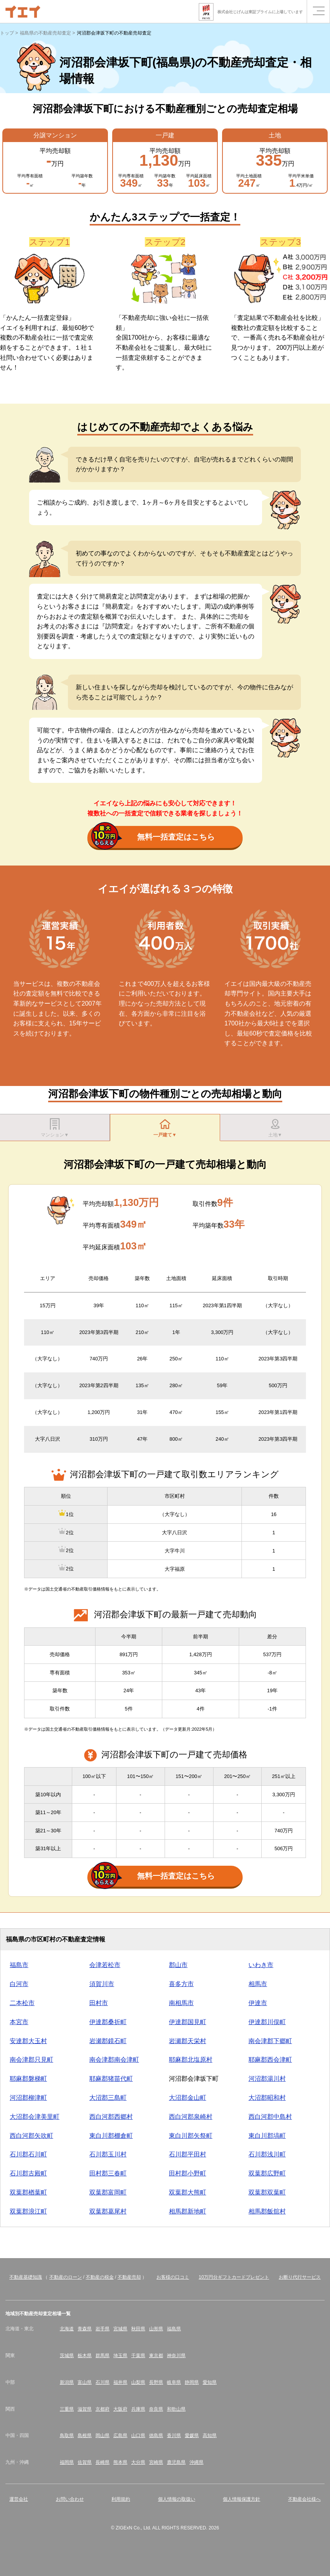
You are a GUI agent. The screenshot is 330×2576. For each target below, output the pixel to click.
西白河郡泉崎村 (190, 2120)
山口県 (138, 2439)
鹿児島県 (176, 2466)
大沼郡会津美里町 (34, 2120)
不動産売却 (129, 2280)
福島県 (174, 2332)
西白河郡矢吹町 (31, 2139)
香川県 (174, 2439)
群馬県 (102, 2359)
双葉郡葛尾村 (108, 2215)
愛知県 (210, 2386)
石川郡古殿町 (28, 2177)
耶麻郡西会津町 (270, 2063)
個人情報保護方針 (241, 2503)
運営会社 (18, 2503)
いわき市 (260, 1968)
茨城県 (67, 2359)
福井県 (120, 2386)
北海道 (67, 2332)
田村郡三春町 (108, 2177)
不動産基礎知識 (25, 2280)
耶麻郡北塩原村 (190, 2063)
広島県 (120, 2439)
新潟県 (67, 2386)
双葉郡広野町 (267, 2177)
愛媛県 (192, 2439)
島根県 (85, 2439)
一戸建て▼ (165, 1128)
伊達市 (257, 2007)
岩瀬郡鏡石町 (108, 2044)
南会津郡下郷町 (270, 2044)
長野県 (156, 2386)
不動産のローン (65, 2280)
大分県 (138, 2466)
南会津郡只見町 (31, 2063)
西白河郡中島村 (270, 2120)
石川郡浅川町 (267, 2158)
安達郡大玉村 (28, 2044)
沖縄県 (196, 2466)
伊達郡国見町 (187, 2026)
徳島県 (156, 2439)
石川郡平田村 (187, 2158)
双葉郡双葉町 (267, 2196)
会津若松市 (104, 1968)
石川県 (102, 2386)
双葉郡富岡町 (108, 2196)
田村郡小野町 (187, 2177)
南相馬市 (181, 2007)
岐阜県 (174, 2386)
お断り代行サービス (300, 2280)
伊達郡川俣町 (267, 2026)
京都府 (102, 2412)
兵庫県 (138, 2412)
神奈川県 (176, 2359)
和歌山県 (176, 2412)
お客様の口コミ (172, 2280)
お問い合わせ (70, 2503)
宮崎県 (156, 2466)
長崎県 (102, 2466)
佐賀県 (85, 2466)
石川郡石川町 (28, 2158)
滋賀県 (85, 2412)
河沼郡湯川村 (267, 2082)
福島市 (19, 1968)
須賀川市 (101, 1987)
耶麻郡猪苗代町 (111, 2082)
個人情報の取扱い (176, 2503)
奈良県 (156, 2412)
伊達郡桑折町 (108, 2026)
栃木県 (85, 2359)
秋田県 (138, 2332)
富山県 (85, 2386)
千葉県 (138, 2359)
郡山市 (178, 1968)
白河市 (19, 1987)
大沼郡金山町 (187, 2101)
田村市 (98, 2007)
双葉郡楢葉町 (28, 2196)
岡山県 (102, 2439)
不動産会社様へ (304, 2503)
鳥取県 (67, 2439)
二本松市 (22, 2007)
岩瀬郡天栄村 (187, 2044)
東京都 (156, 2359)
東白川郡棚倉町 (111, 2139)
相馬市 (257, 1987)
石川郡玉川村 (108, 2158)
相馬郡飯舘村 (267, 2215)
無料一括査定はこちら (153, 837)
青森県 (85, 2332)
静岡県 (192, 2386)
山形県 (156, 2332)
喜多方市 (181, 1987)
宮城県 (120, 2332)
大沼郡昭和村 (267, 2101)
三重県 (67, 2412)
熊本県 (120, 2466)
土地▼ (275, 1128)
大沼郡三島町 (108, 2101)
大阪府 (120, 2412)
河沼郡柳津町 (28, 2101)
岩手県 (102, 2332)
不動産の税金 (100, 2280)
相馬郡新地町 (187, 2215)
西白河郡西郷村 (111, 2120)
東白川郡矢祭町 (190, 2139)
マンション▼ (55, 1128)
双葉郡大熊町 (187, 2196)
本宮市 (19, 2026)
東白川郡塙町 (267, 2139)
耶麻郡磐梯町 (28, 2082)
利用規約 (120, 2503)
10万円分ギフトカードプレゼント (234, 2280)
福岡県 (67, 2466)
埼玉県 (120, 2359)
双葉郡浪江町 (28, 2215)
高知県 (210, 2439)
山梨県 (138, 2386)
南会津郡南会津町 (114, 2063)
